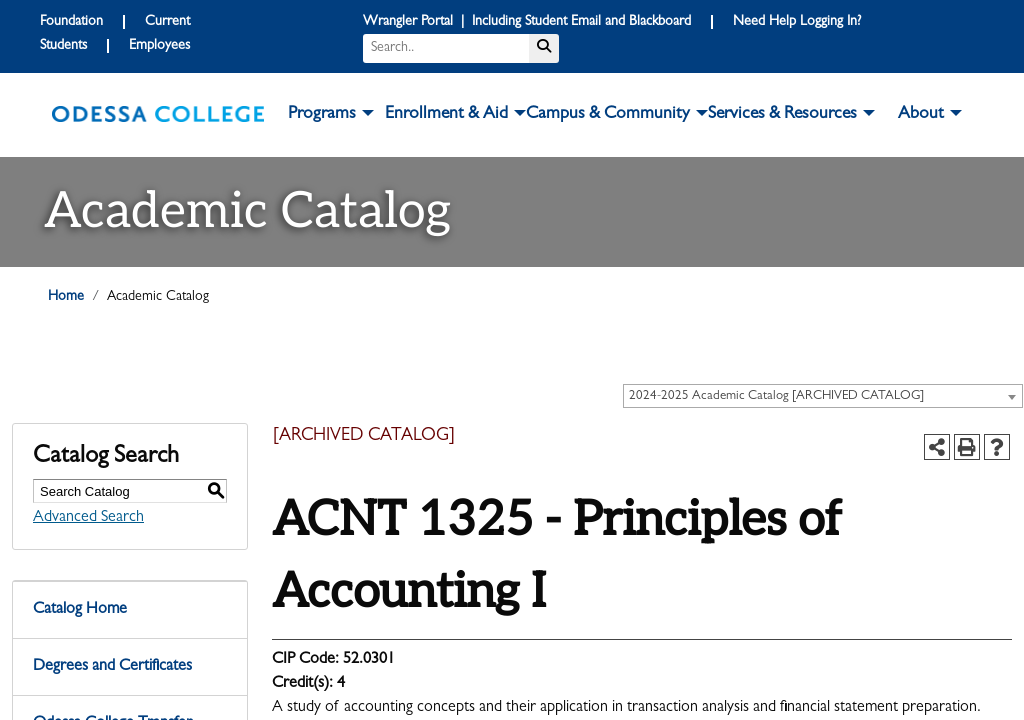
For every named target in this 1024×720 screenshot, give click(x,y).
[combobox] (823, 396)
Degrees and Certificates (112, 667)
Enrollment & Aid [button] (446, 115)
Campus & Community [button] (608, 115)
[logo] (158, 115)
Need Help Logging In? (797, 22)
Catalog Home (80, 610)
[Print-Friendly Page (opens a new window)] (967, 447)
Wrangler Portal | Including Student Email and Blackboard (527, 22)
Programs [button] (322, 115)
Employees (159, 46)
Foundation (71, 22)
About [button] (921, 115)
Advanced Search (88, 518)
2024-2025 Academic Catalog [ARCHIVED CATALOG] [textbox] (776, 396)
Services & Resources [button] (782, 115)
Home (66, 297)
